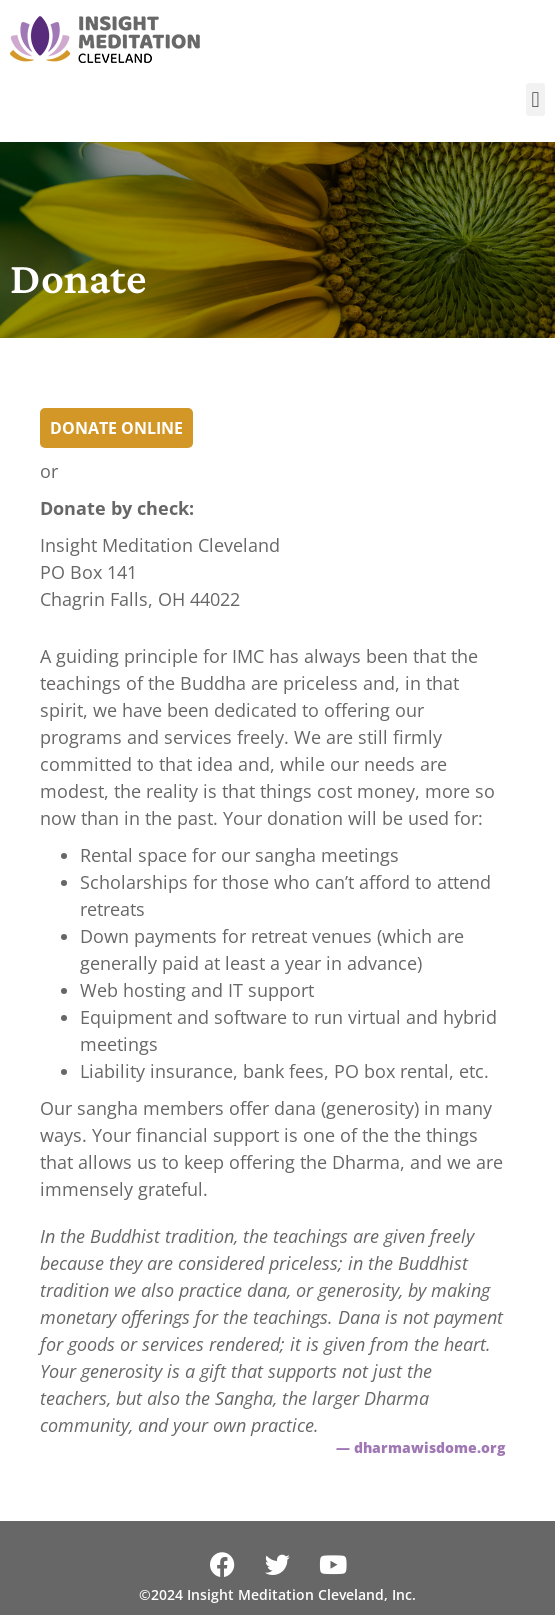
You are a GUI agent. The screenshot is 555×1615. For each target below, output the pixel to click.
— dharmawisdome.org (420, 1447)
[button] (535, 99)
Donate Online (116, 428)
